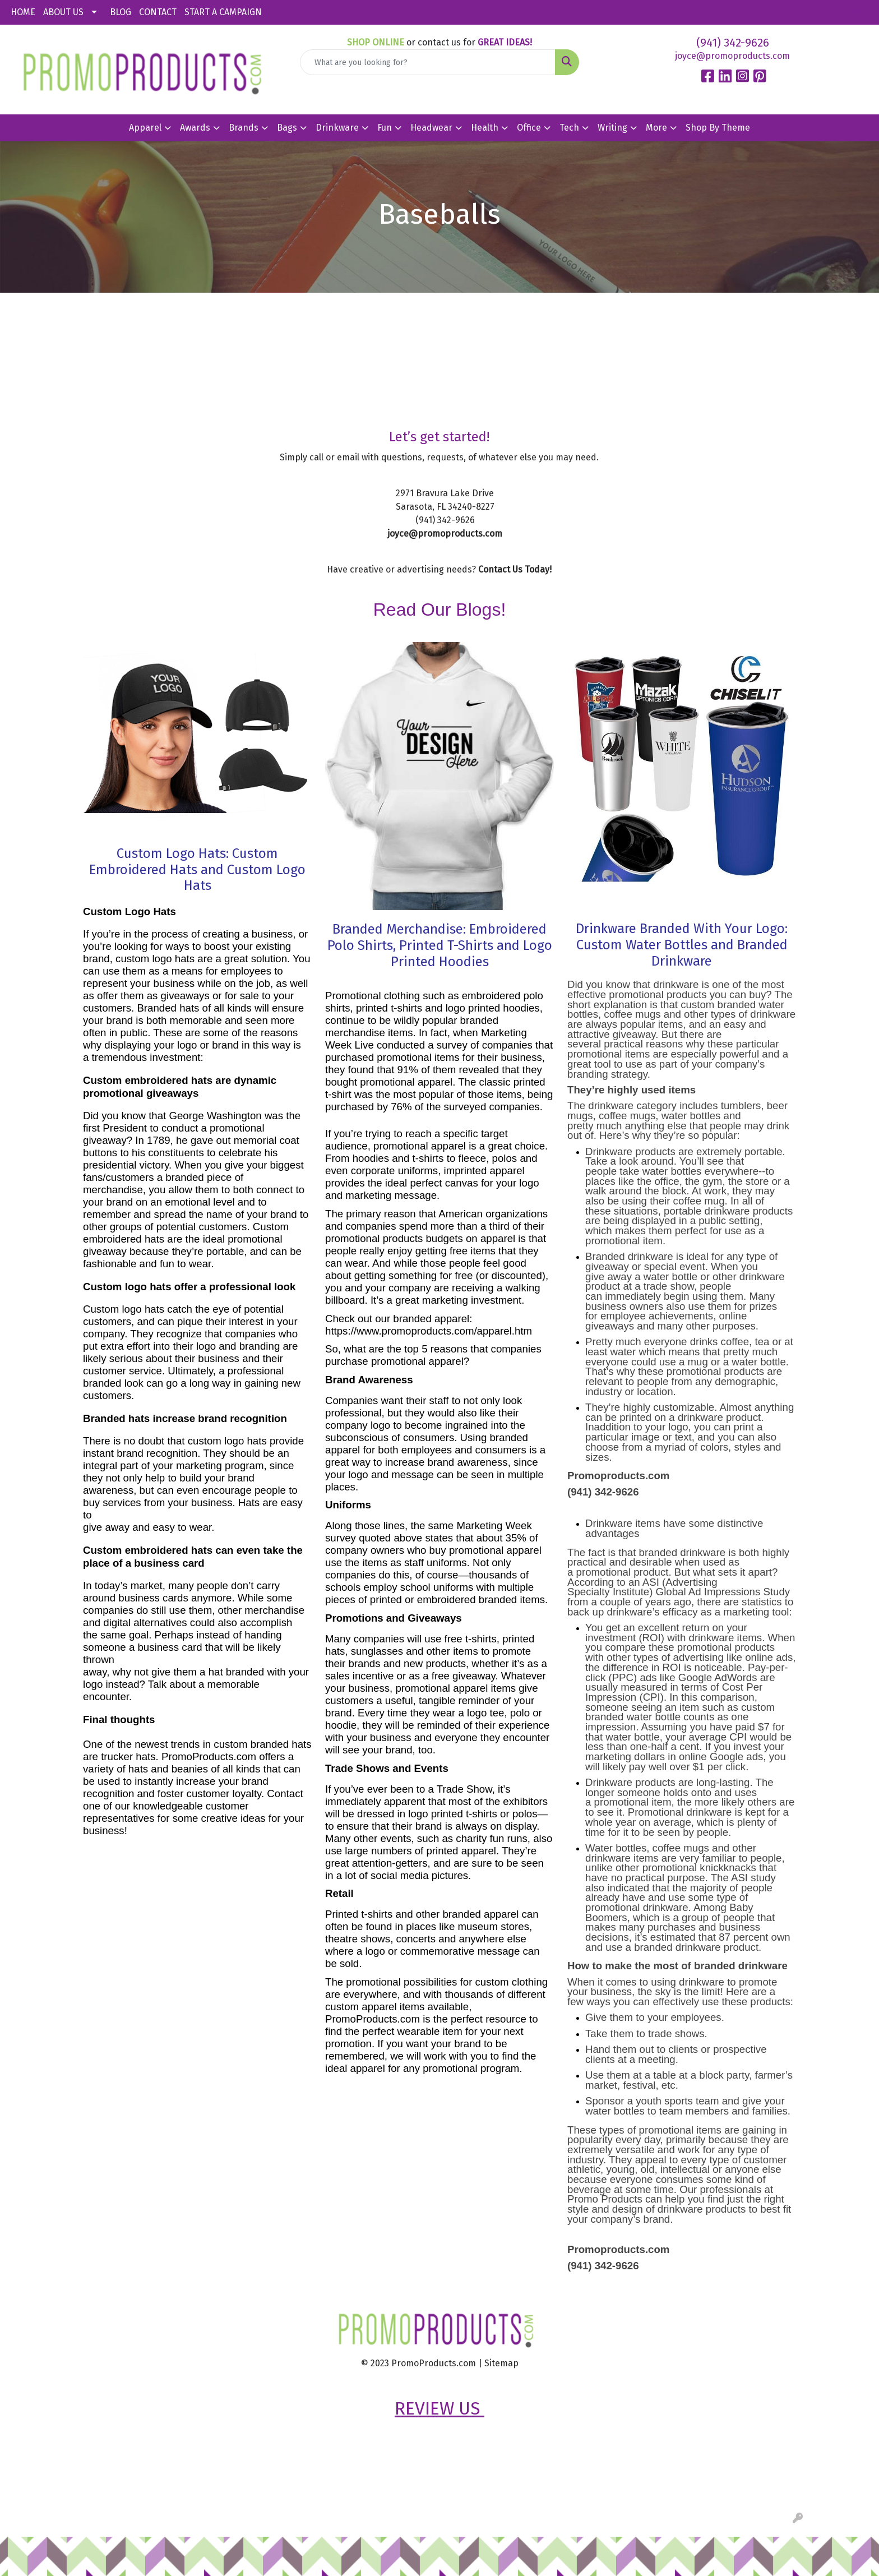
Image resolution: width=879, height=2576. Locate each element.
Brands (243, 127)
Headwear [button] (431, 127)
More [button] (656, 127)
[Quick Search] (428, 62)
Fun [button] (384, 127)
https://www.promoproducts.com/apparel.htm (428, 1331)
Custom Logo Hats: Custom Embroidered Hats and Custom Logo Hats (197, 870)
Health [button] (484, 127)
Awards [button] (195, 127)
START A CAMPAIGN (223, 12)
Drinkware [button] (337, 127)
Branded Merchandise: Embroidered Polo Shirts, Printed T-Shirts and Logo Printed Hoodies (439, 945)
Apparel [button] (145, 127)
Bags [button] (287, 127)
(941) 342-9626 (732, 42)
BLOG (120, 12)
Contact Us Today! (515, 569)
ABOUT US (63, 12)
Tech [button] (569, 127)
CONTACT (158, 12)
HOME (23, 12)
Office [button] (529, 127)
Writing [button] (612, 127)
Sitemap (501, 2363)
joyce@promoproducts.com (732, 55)
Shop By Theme (718, 127)
